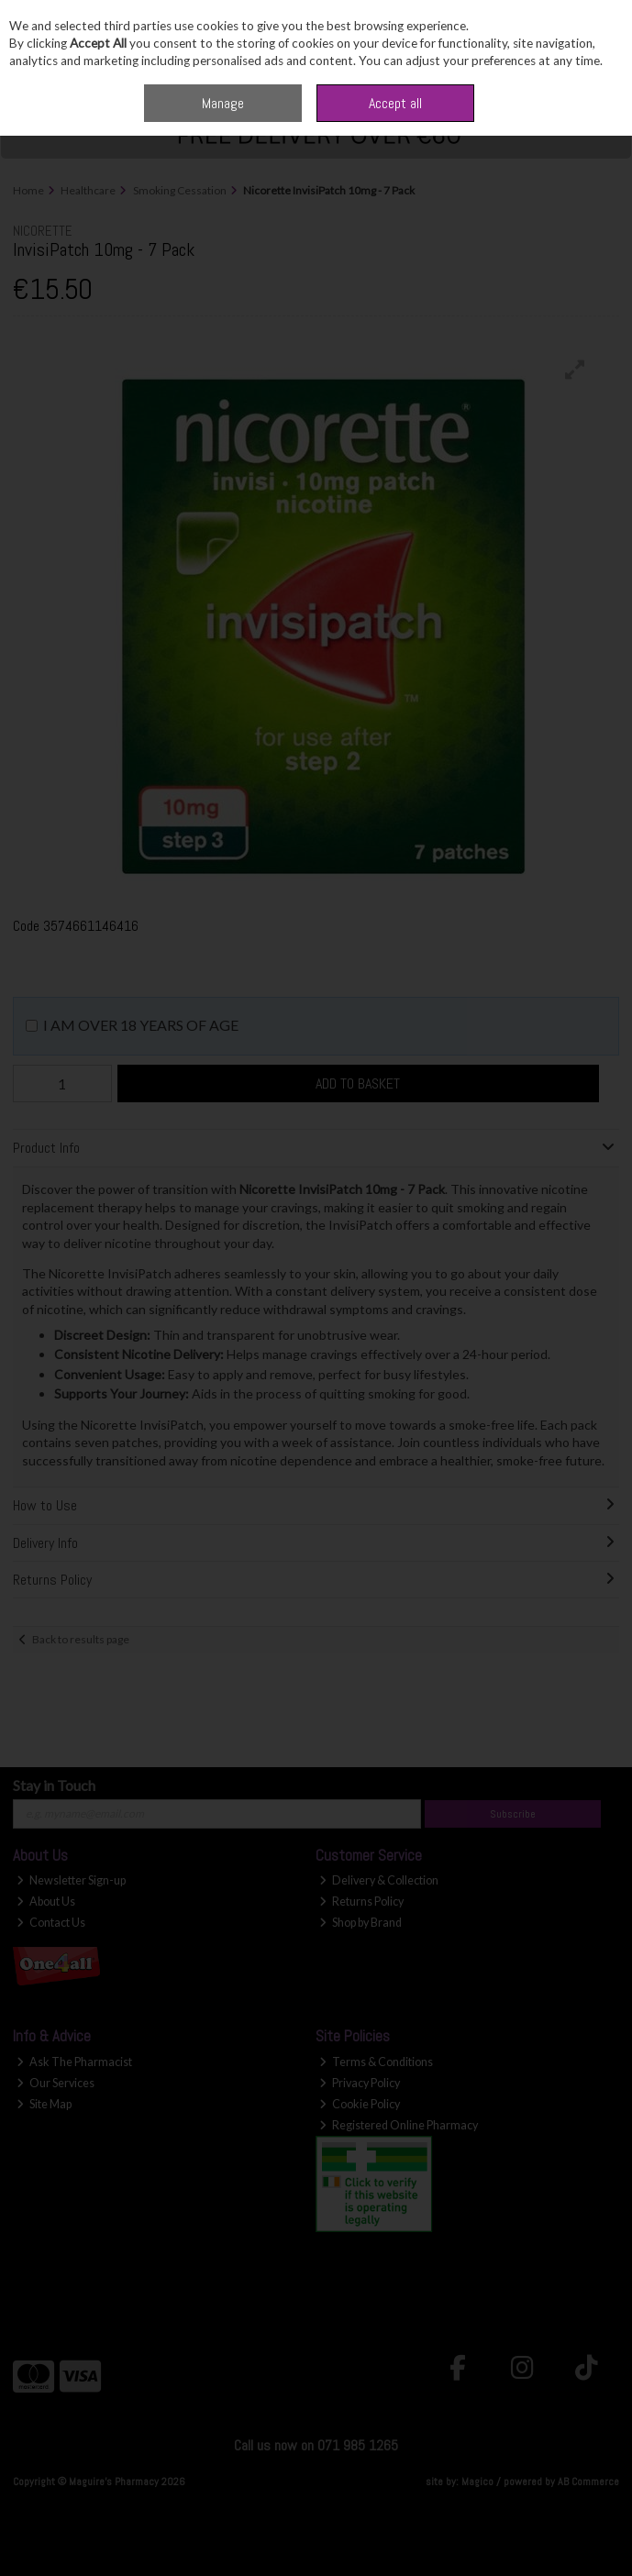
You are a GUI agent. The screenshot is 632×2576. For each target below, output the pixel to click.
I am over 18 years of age (140, 1025)
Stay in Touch (54, 1785)
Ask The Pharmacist (74, 2062)
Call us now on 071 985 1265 (316, 2445)
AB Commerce (588, 2481)
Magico (477, 2481)
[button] (575, 369)
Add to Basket (358, 1083)
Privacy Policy (359, 2083)
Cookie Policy (359, 2104)
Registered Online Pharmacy (398, 2125)
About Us (46, 1901)
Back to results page (80, 1639)
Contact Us (51, 1922)
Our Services (55, 2083)
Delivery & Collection (378, 1880)
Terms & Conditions (376, 2062)
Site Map (44, 2104)
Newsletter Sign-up (71, 1880)
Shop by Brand (360, 1922)
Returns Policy (361, 1901)
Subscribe (513, 1814)
